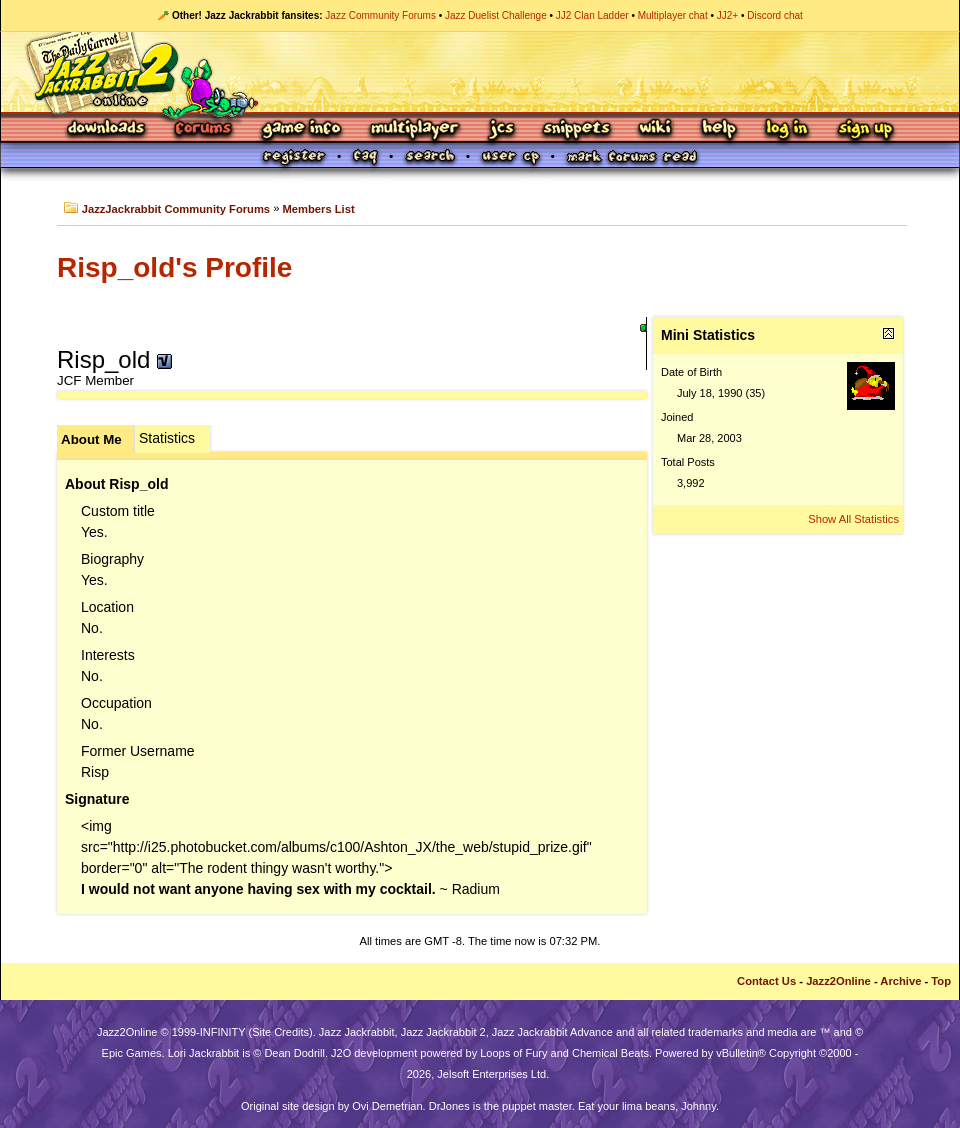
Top (941, 981)
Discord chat (775, 15)
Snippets (577, 129)
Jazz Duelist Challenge (496, 15)
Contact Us (766, 981)
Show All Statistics (853, 519)
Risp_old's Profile (174, 267)
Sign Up (865, 129)
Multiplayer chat (673, 15)
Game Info (301, 129)
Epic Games (132, 1053)
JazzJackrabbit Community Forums (176, 209)
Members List (319, 209)
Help (719, 129)
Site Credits (280, 1032)
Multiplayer (414, 129)
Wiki (656, 129)
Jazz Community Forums (380, 15)
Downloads (107, 129)
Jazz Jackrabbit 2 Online (479, 72)
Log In (787, 129)
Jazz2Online (838, 981)
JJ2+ (727, 15)
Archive (900, 981)
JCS (501, 129)
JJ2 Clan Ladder (592, 15)
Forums (204, 129)
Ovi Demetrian (387, 1106)
